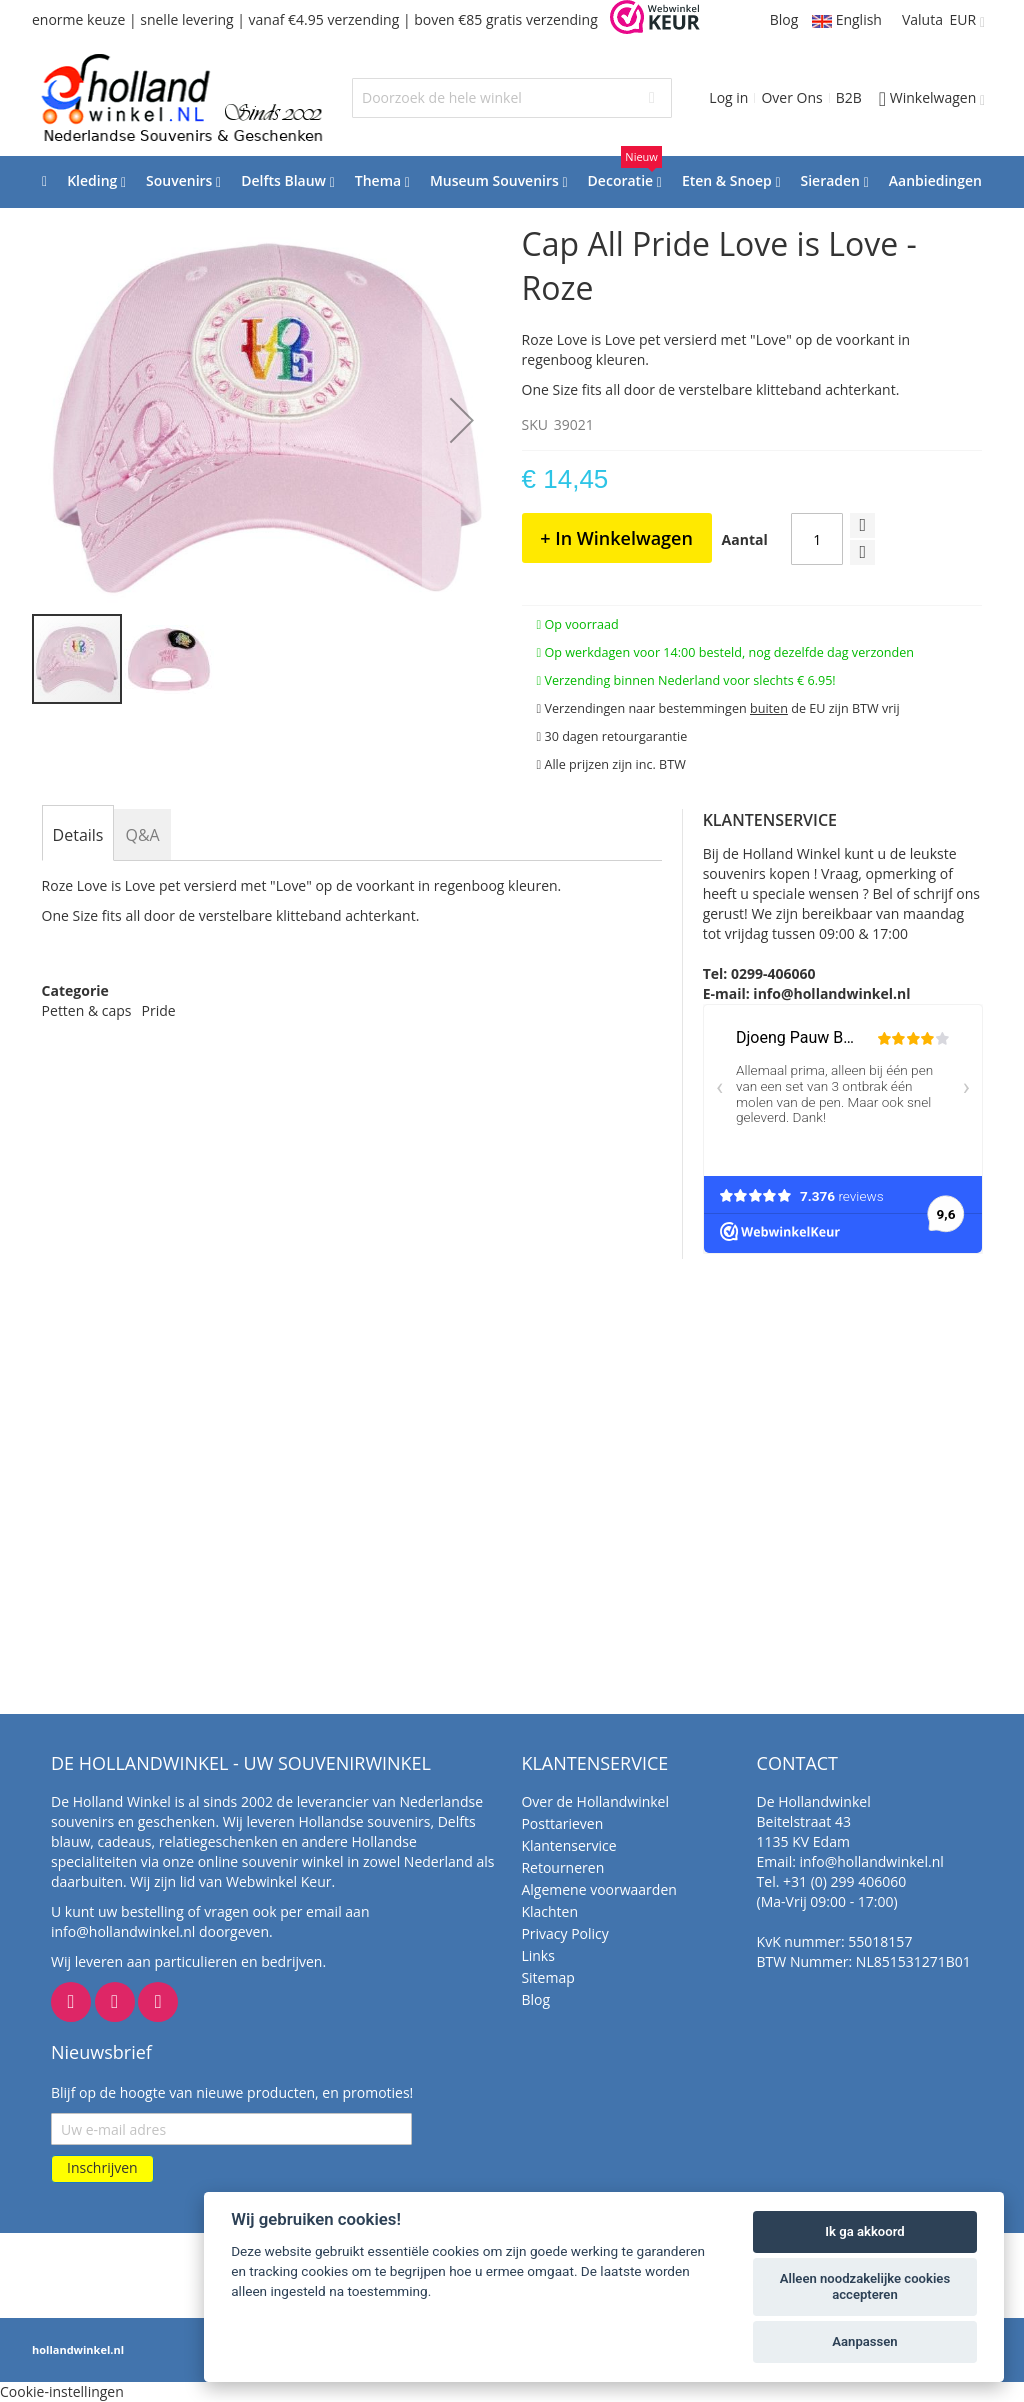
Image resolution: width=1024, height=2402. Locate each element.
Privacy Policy (564, 1933)
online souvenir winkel (271, 1861)
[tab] (78, 835)
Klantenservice (568, 1845)
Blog (784, 19)
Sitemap (547, 1977)
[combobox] (512, 98)
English (847, 19)
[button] (462, 420)
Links (537, 1955)
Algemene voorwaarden (598, 1889)
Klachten (549, 1911)
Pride (159, 1010)
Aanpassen (864, 2341)
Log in (728, 97)
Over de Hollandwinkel (595, 1801)
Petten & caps (87, 1010)
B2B (849, 97)
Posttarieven (562, 1823)
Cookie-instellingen (62, 2391)
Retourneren (562, 1867)
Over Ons (791, 97)
